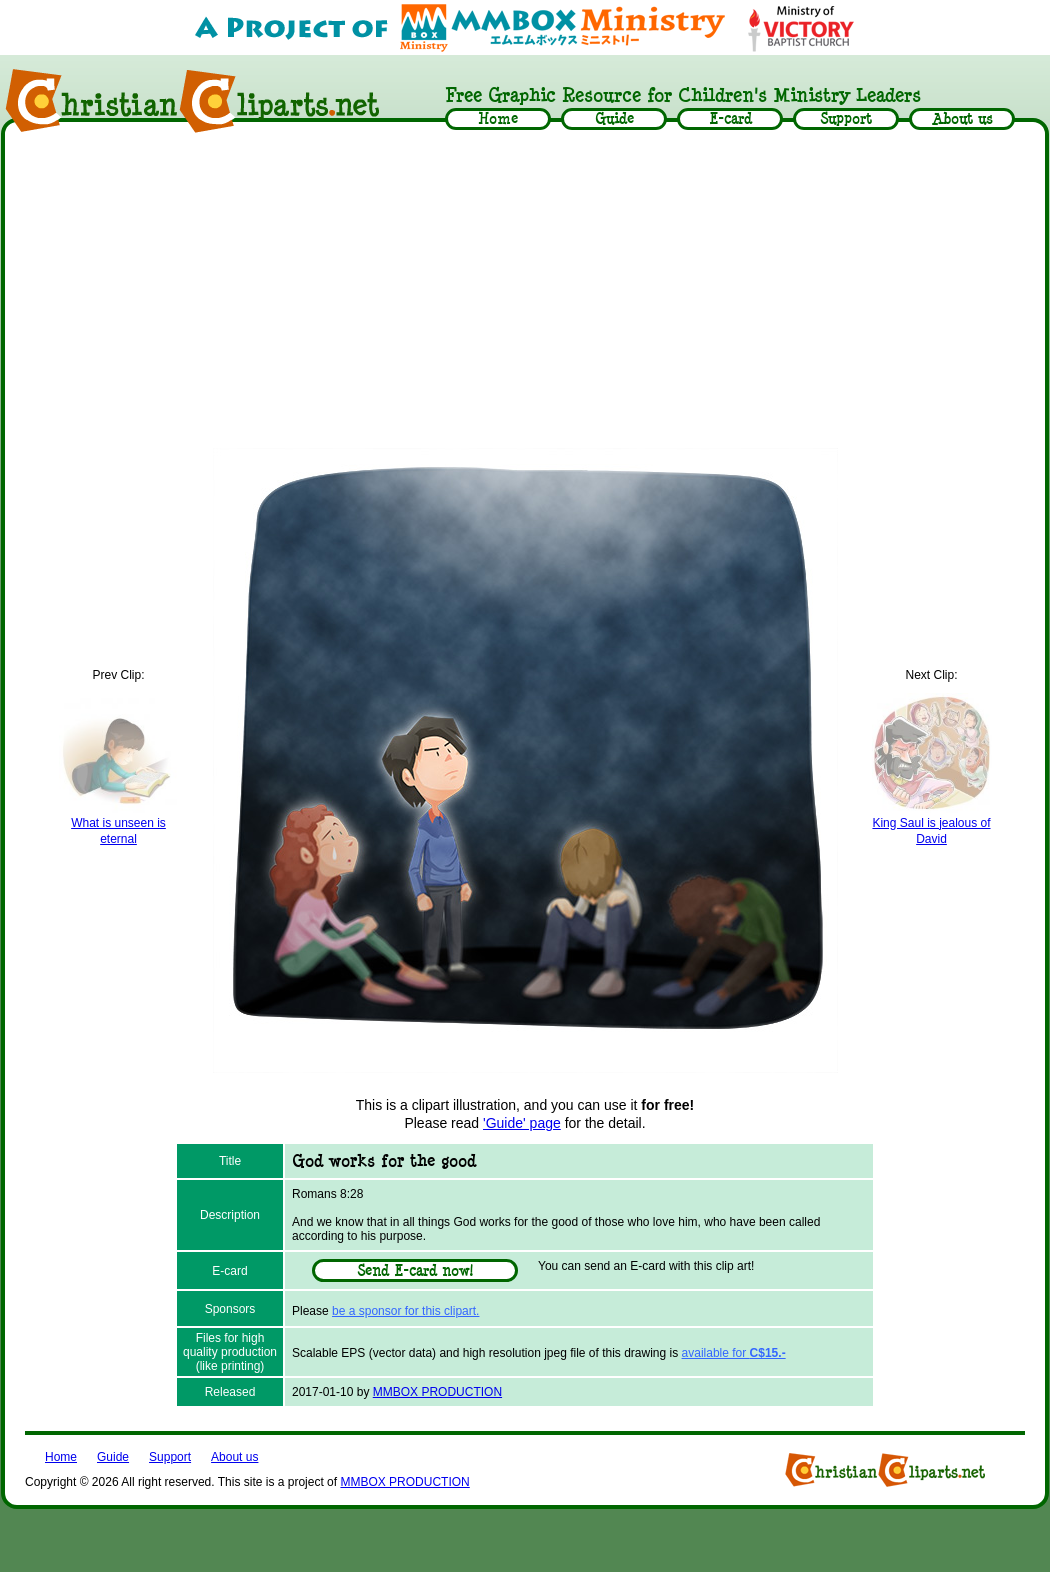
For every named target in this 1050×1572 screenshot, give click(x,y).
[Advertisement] (525, 292)
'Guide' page (522, 1123)
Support (170, 1457)
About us (234, 1457)
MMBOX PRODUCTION (437, 1392)
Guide (113, 1457)
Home (61, 1457)
